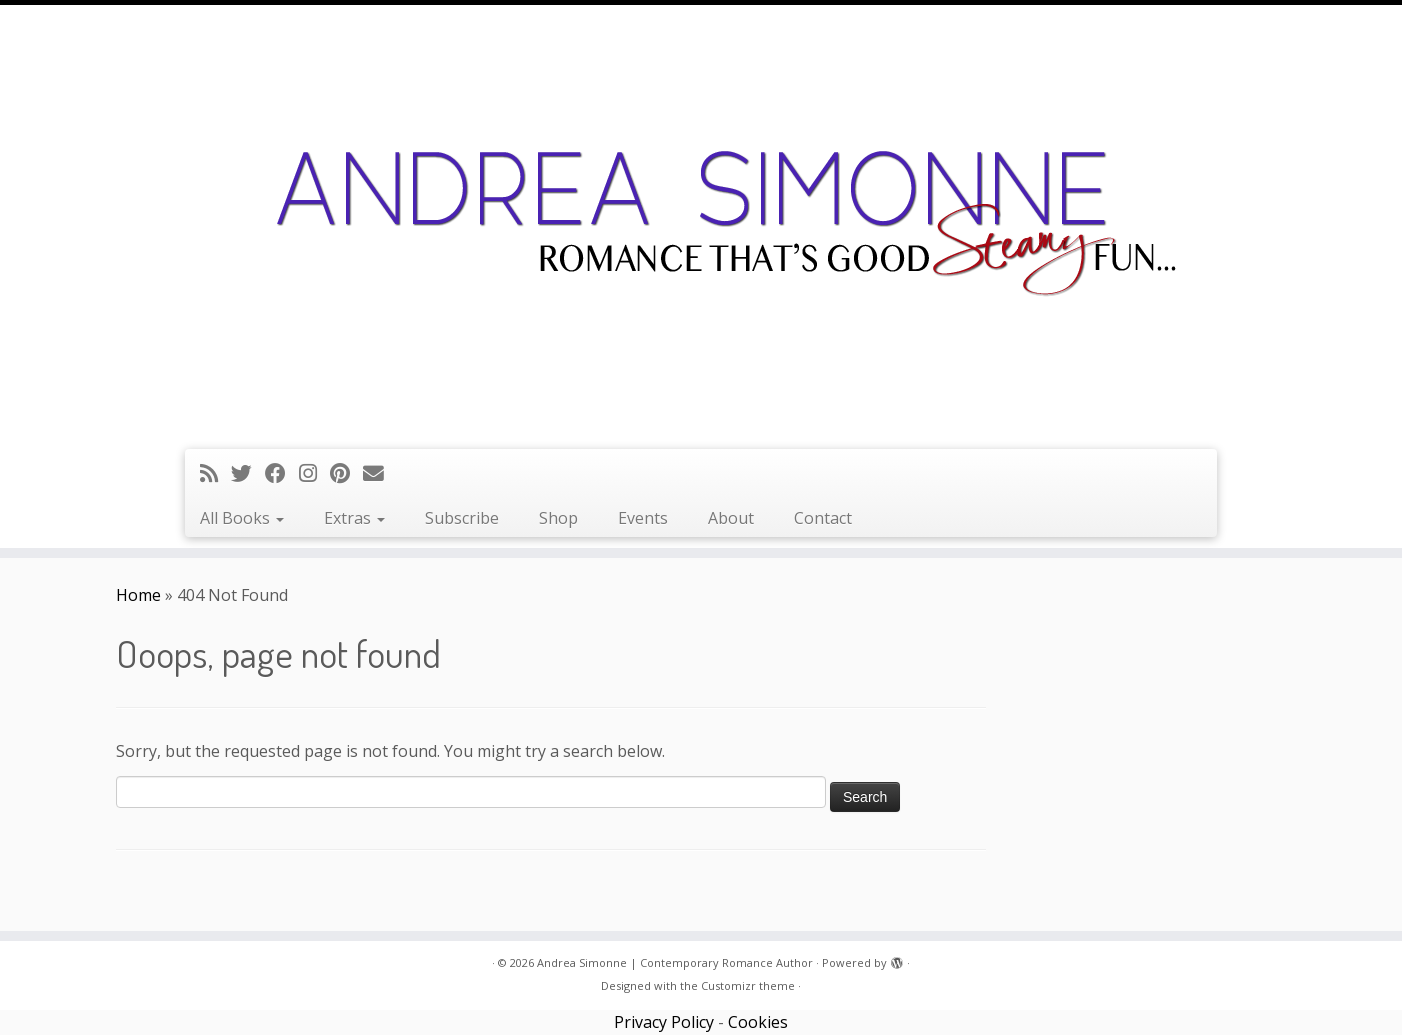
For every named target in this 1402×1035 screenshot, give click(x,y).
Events (643, 518)
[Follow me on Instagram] (314, 473)
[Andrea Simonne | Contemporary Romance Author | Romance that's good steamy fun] (701, 224)
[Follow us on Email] (380, 473)
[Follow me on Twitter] (248, 473)
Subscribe (462, 518)
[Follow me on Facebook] (282, 473)
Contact (823, 518)
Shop (558, 518)
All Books (242, 518)
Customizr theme (748, 985)
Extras (354, 518)
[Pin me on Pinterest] (346, 473)
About (731, 518)
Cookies (758, 1022)
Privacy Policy (664, 1022)
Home (138, 595)
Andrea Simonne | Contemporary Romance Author (675, 962)
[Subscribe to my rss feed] (215, 473)
